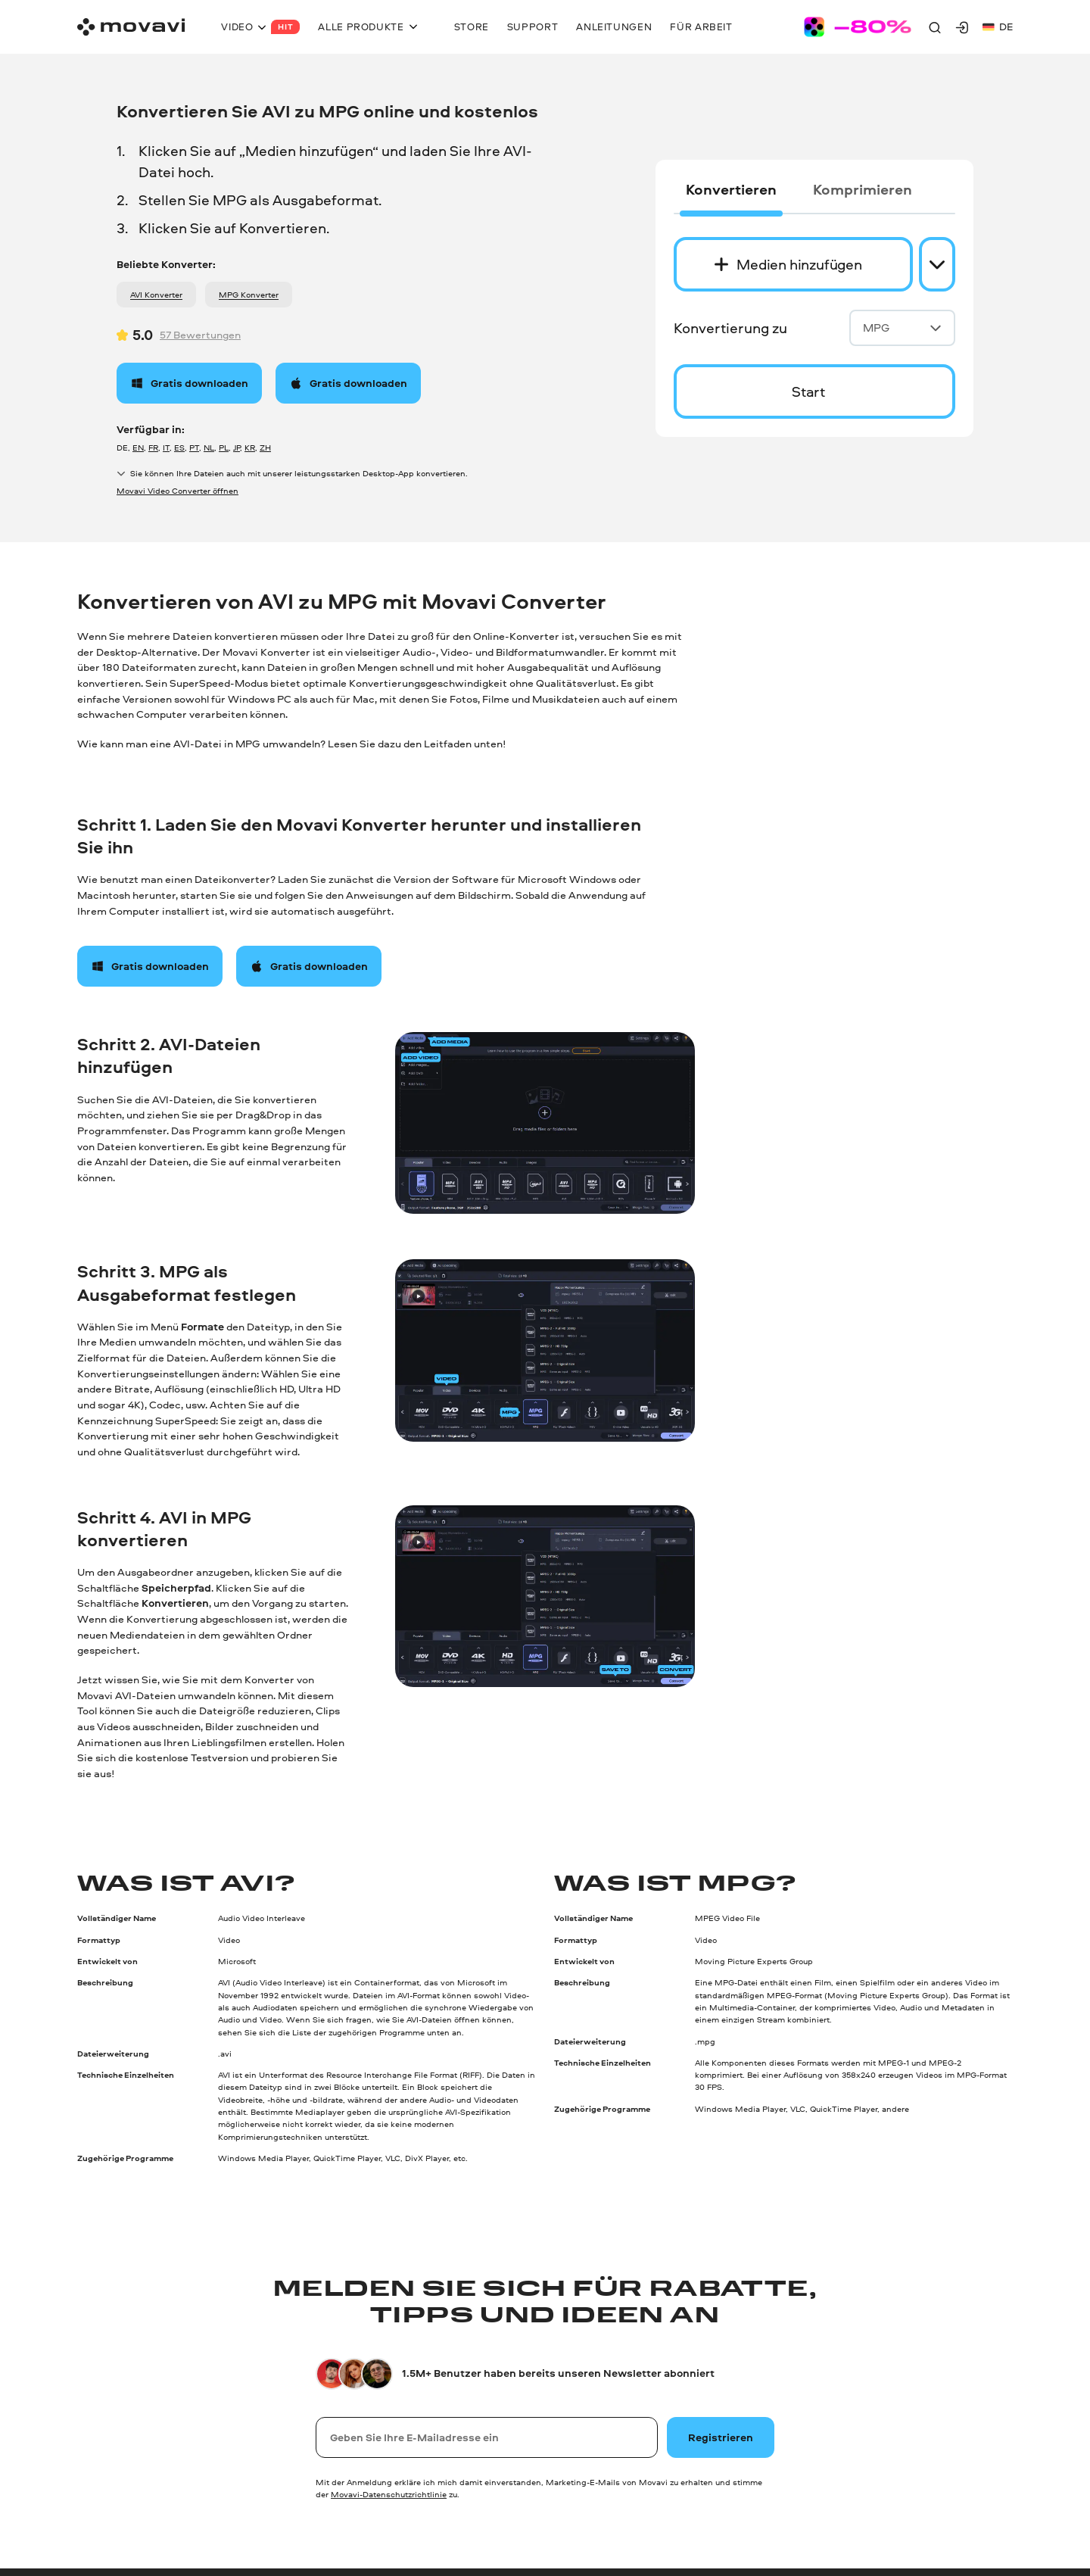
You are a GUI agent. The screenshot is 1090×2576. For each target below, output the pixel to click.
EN (138, 447)
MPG (902, 327)
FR (153, 447)
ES (179, 447)
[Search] (935, 27)
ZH (265, 447)
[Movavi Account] (962, 27)
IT (166, 447)
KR (249, 447)
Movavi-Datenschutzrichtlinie (389, 2494)
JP (236, 447)
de (998, 26)
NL (209, 447)
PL (224, 447)
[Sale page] (857, 27)
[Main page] (131, 27)
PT (194, 447)
